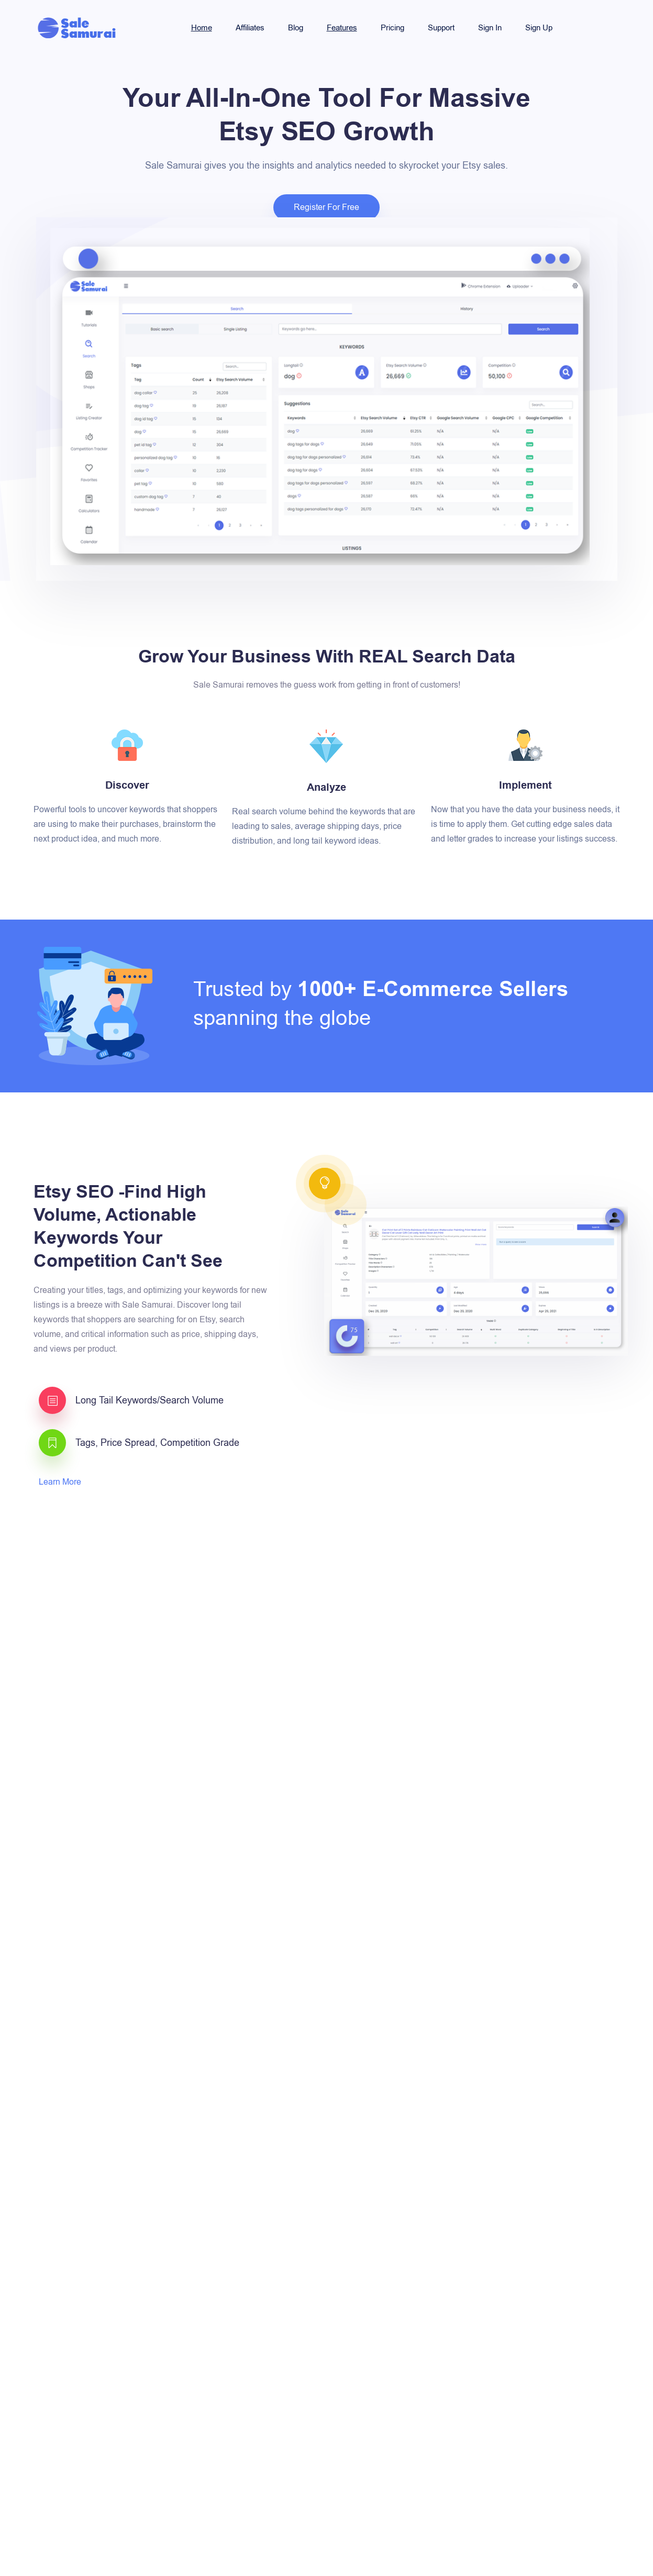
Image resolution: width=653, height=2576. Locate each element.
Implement (525, 785)
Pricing (392, 28)
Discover (127, 785)
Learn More (61, 1482)
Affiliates (250, 28)
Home (201, 28)
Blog (295, 28)
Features (342, 28)
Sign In (490, 28)
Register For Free (326, 207)
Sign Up (538, 28)
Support (441, 28)
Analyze (326, 787)
